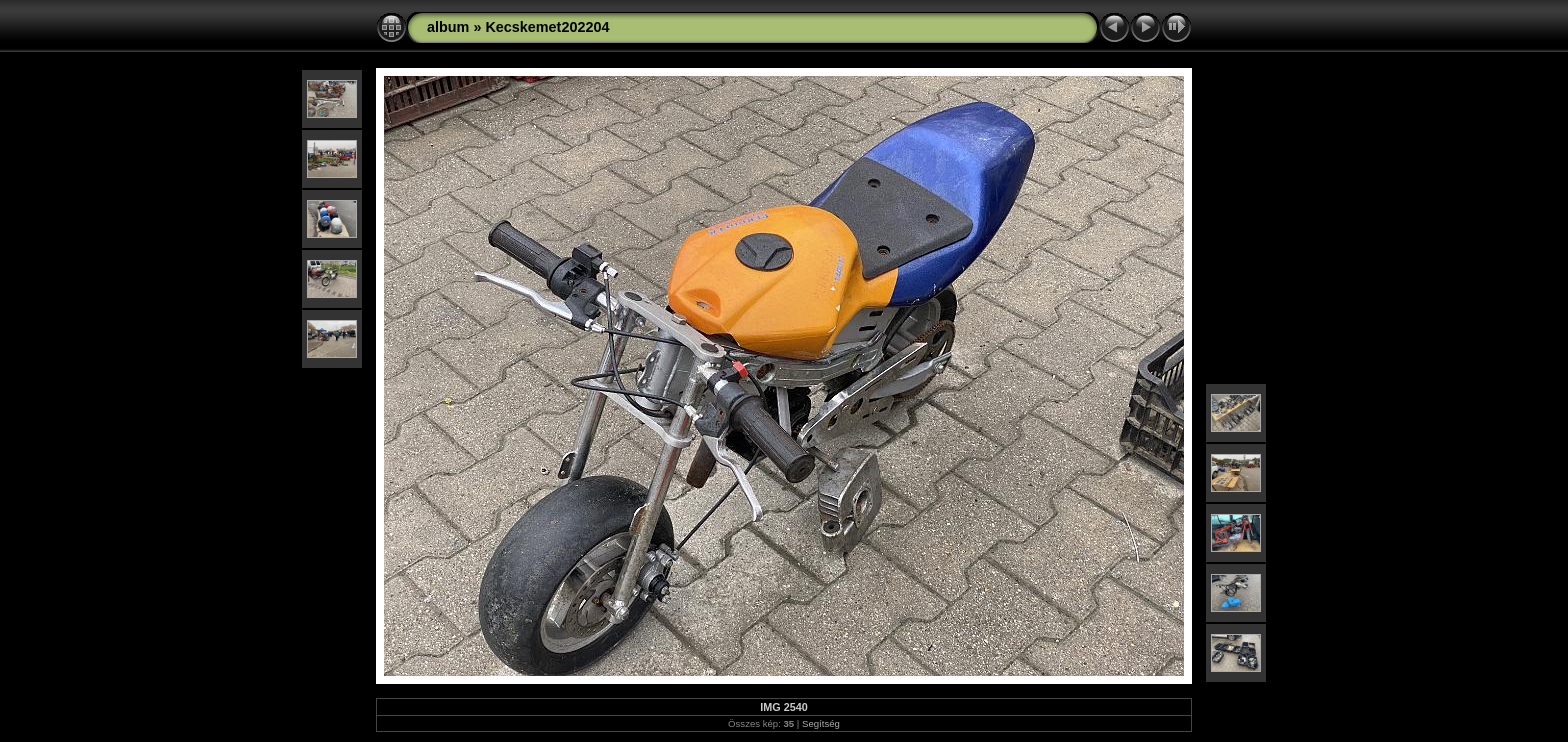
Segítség (821, 723)
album (448, 27)
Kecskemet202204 (547, 27)
